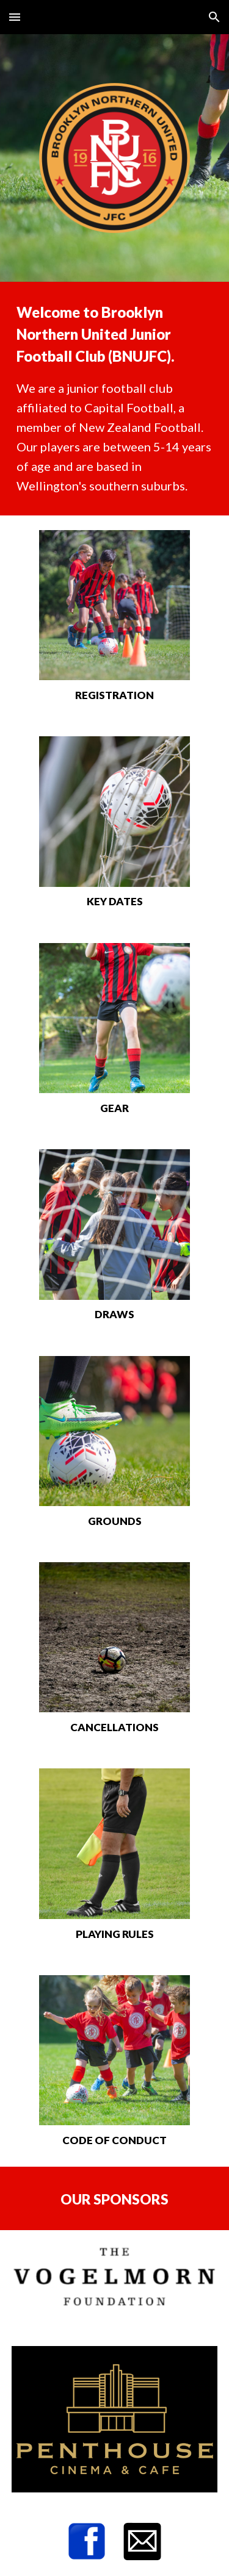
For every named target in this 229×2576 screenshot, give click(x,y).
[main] (115, 398)
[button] (14, 17)
